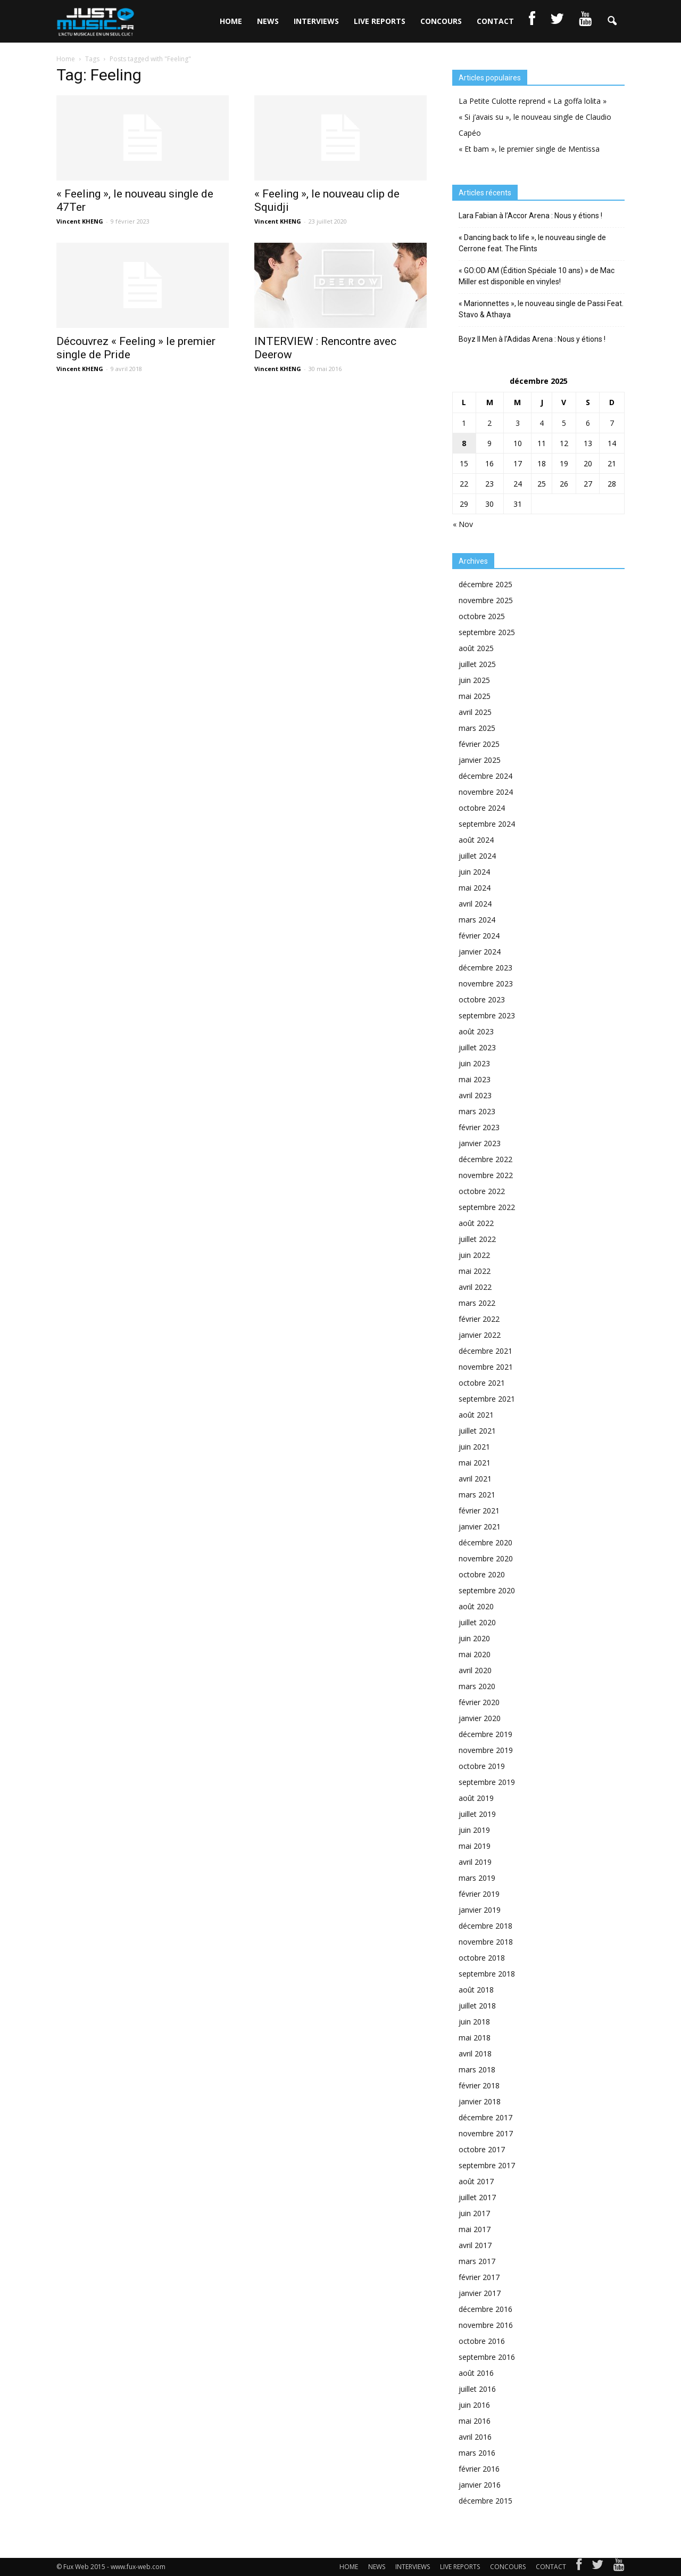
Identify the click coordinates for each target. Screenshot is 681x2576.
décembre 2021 (485, 1351)
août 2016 (476, 2373)
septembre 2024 (487, 824)
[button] (612, 21)
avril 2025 (475, 712)
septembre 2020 (487, 1590)
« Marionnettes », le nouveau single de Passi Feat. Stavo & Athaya (541, 309)
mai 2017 (475, 2229)
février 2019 (479, 1894)
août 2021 (476, 1415)
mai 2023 (475, 1079)
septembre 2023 (487, 1015)
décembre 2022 (485, 1159)
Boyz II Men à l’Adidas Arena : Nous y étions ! (532, 339)
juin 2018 (474, 2022)
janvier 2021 (480, 1526)
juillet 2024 (477, 856)
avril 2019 (475, 1862)
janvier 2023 (480, 1143)
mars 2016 (477, 2453)
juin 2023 (474, 1063)
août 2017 (476, 2181)
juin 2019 (474, 1830)
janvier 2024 (480, 952)
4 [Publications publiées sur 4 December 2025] (541, 423)
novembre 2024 (486, 792)
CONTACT (495, 21)
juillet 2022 (477, 1239)
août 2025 (476, 648)
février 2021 (479, 1510)
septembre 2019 (487, 1782)
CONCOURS (441, 21)
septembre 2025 (487, 632)
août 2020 (476, 1606)
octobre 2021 (482, 1383)
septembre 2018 (487, 1974)
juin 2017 (474, 2213)
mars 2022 (477, 1303)
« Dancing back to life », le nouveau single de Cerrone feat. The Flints (532, 243)
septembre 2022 (487, 1207)
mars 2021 (477, 1494)
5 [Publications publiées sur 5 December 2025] (564, 423)
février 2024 (479, 936)
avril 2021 (475, 1479)
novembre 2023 (486, 983)
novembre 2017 (486, 2133)
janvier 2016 (480, 2485)
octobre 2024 (482, 808)
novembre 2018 (486, 1942)
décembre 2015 (485, 2501)
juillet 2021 (477, 1431)
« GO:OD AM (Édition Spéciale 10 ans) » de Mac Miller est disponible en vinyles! (536, 276)
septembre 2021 (487, 1399)
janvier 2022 (480, 1335)
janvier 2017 (480, 2293)
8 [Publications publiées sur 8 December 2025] (464, 443)
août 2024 (476, 840)
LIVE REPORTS (379, 21)
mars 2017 (477, 2261)
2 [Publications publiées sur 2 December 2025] (489, 423)
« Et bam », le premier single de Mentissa (529, 149)
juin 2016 (474, 2405)
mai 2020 (475, 1654)
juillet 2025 (477, 664)
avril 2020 (475, 1670)
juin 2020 (474, 1638)
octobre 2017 (482, 2149)
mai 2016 (475, 2421)
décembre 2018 (485, 1926)
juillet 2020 (477, 1622)
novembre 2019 (486, 1750)
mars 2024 (477, 920)
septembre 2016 (487, 2357)
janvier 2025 (480, 760)
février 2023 (479, 1127)
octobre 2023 (482, 999)
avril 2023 (475, 1095)
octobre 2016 (482, 2341)
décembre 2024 (485, 776)
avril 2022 (475, 1287)
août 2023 (476, 1031)
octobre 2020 (482, 1574)
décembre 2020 (485, 1542)
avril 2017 (475, 2245)
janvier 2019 (480, 1910)
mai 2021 (475, 1463)
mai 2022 (475, 1271)
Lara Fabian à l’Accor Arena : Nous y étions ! (530, 215)
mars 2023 (477, 1111)
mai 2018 (475, 2037)
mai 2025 (475, 696)
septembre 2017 (487, 2165)
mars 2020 (477, 1686)
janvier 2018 (480, 2101)
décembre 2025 (485, 584)
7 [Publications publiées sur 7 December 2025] (612, 423)
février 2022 (479, 1319)
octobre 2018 (482, 1958)
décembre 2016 (485, 2309)
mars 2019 (477, 1878)
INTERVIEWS (316, 21)
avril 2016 (475, 2437)
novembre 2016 (486, 2325)
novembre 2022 (486, 1175)
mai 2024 (475, 888)
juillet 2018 (477, 2006)
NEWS (268, 21)
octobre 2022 (482, 1191)
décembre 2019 (485, 1734)
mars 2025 (477, 728)
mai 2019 (475, 1846)
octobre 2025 (482, 616)
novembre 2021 (486, 1367)
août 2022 (476, 1223)
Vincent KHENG (79, 221)
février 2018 (479, 2085)
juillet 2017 (477, 2197)
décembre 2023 (485, 967)
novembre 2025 (486, 600)
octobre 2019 (482, 1766)
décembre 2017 (485, 2117)
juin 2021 (474, 1447)
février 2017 (479, 2277)
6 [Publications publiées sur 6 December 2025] (588, 423)
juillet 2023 (477, 1047)
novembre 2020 (486, 1558)
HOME (231, 21)
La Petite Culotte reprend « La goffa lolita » (533, 101)
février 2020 (479, 1702)
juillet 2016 (477, 2389)
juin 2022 (474, 1255)
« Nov (463, 524)
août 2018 (476, 1990)
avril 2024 (475, 904)
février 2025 (479, 744)
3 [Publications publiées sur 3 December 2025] (518, 423)
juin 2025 (474, 680)
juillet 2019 (477, 1814)
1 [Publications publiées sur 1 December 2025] (464, 423)
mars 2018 (477, 2069)
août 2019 (476, 1798)
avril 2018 (475, 2053)
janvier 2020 (480, 1718)
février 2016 (479, 2469)
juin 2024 (474, 872)
